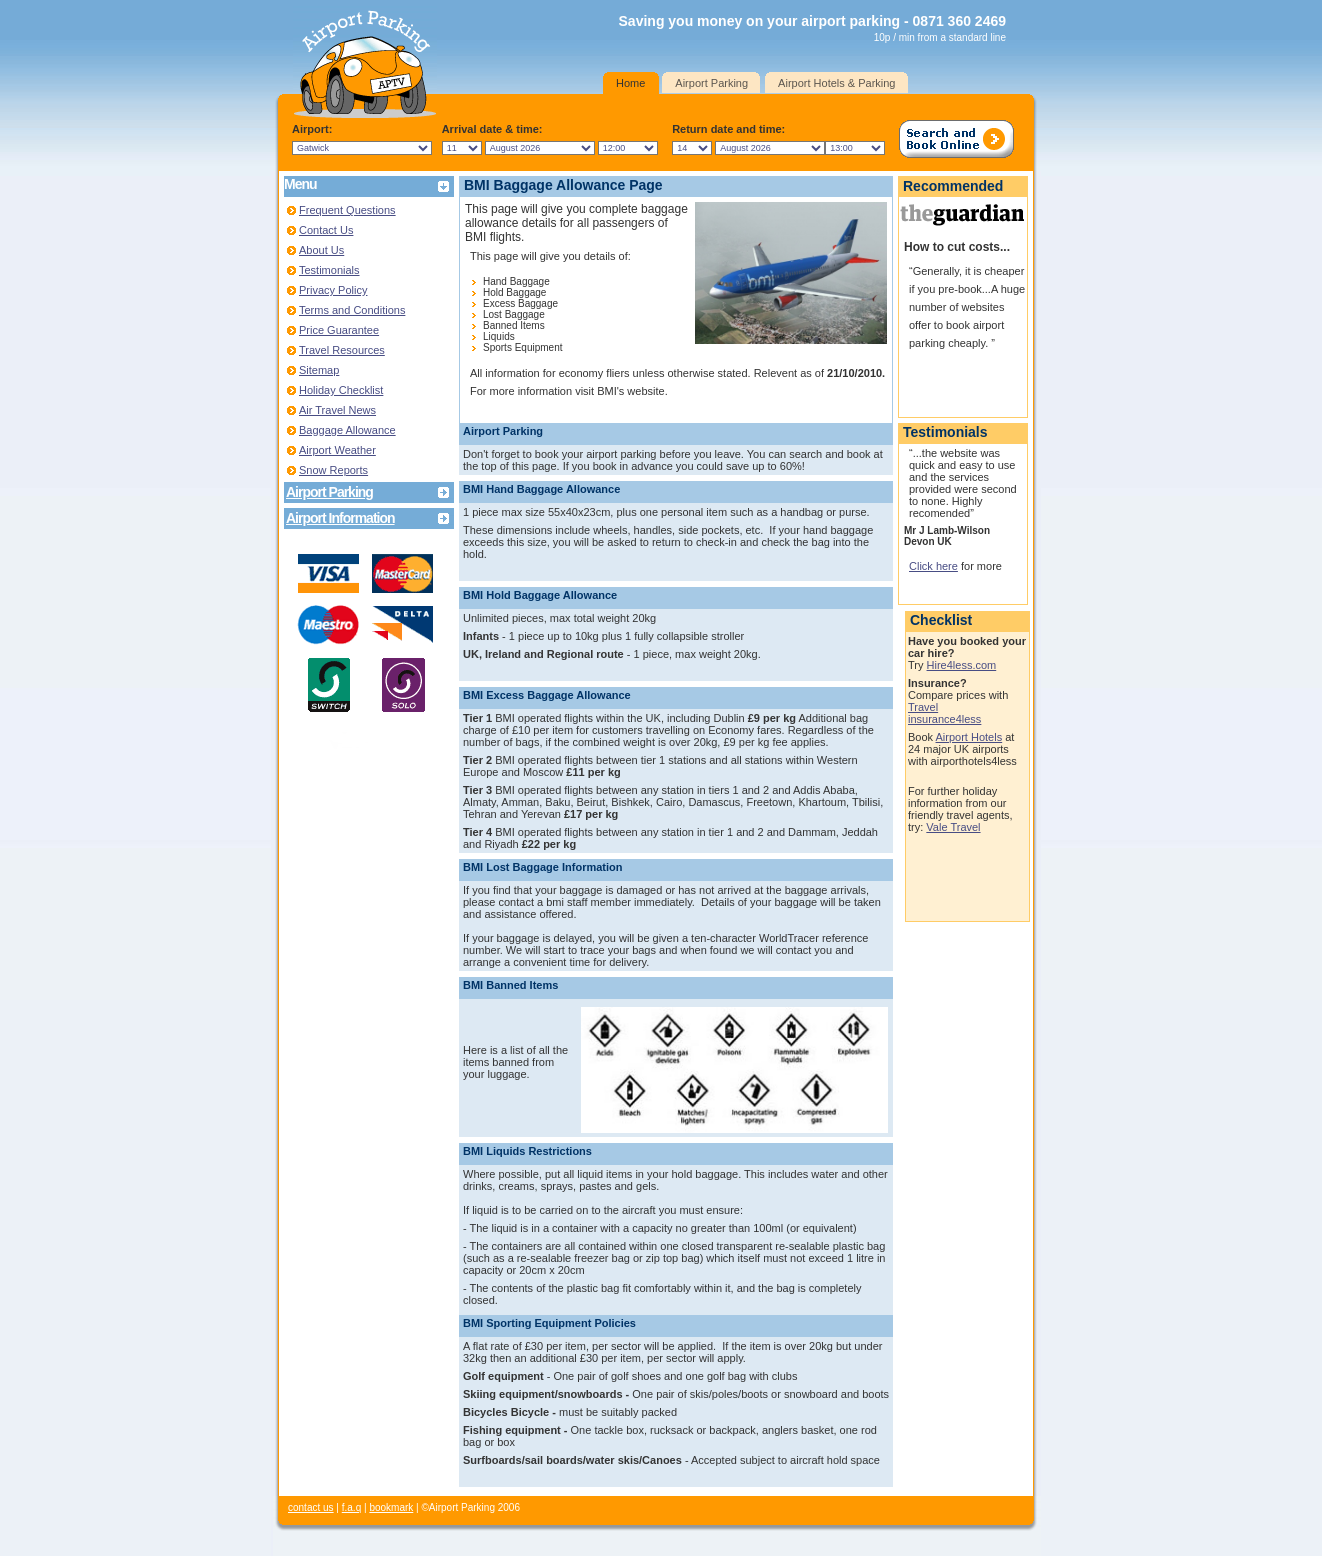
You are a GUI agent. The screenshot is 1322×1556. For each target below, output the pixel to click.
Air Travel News (337, 410)
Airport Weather (337, 450)
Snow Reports (333, 470)
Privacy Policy (333, 290)
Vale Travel (953, 827)
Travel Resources (342, 350)
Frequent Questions (347, 210)
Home (630, 83)
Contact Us (326, 230)
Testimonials (329, 270)
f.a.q (351, 1507)
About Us (321, 250)
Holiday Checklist (341, 390)
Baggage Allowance (347, 430)
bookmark (391, 1507)
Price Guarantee (339, 330)
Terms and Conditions (352, 310)
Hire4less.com (962, 665)
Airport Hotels (969, 737)
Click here (933, 566)
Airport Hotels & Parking (836, 83)
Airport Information (340, 518)
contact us (311, 1507)
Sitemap (319, 370)
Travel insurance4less (944, 713)
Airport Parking (711, 83)
